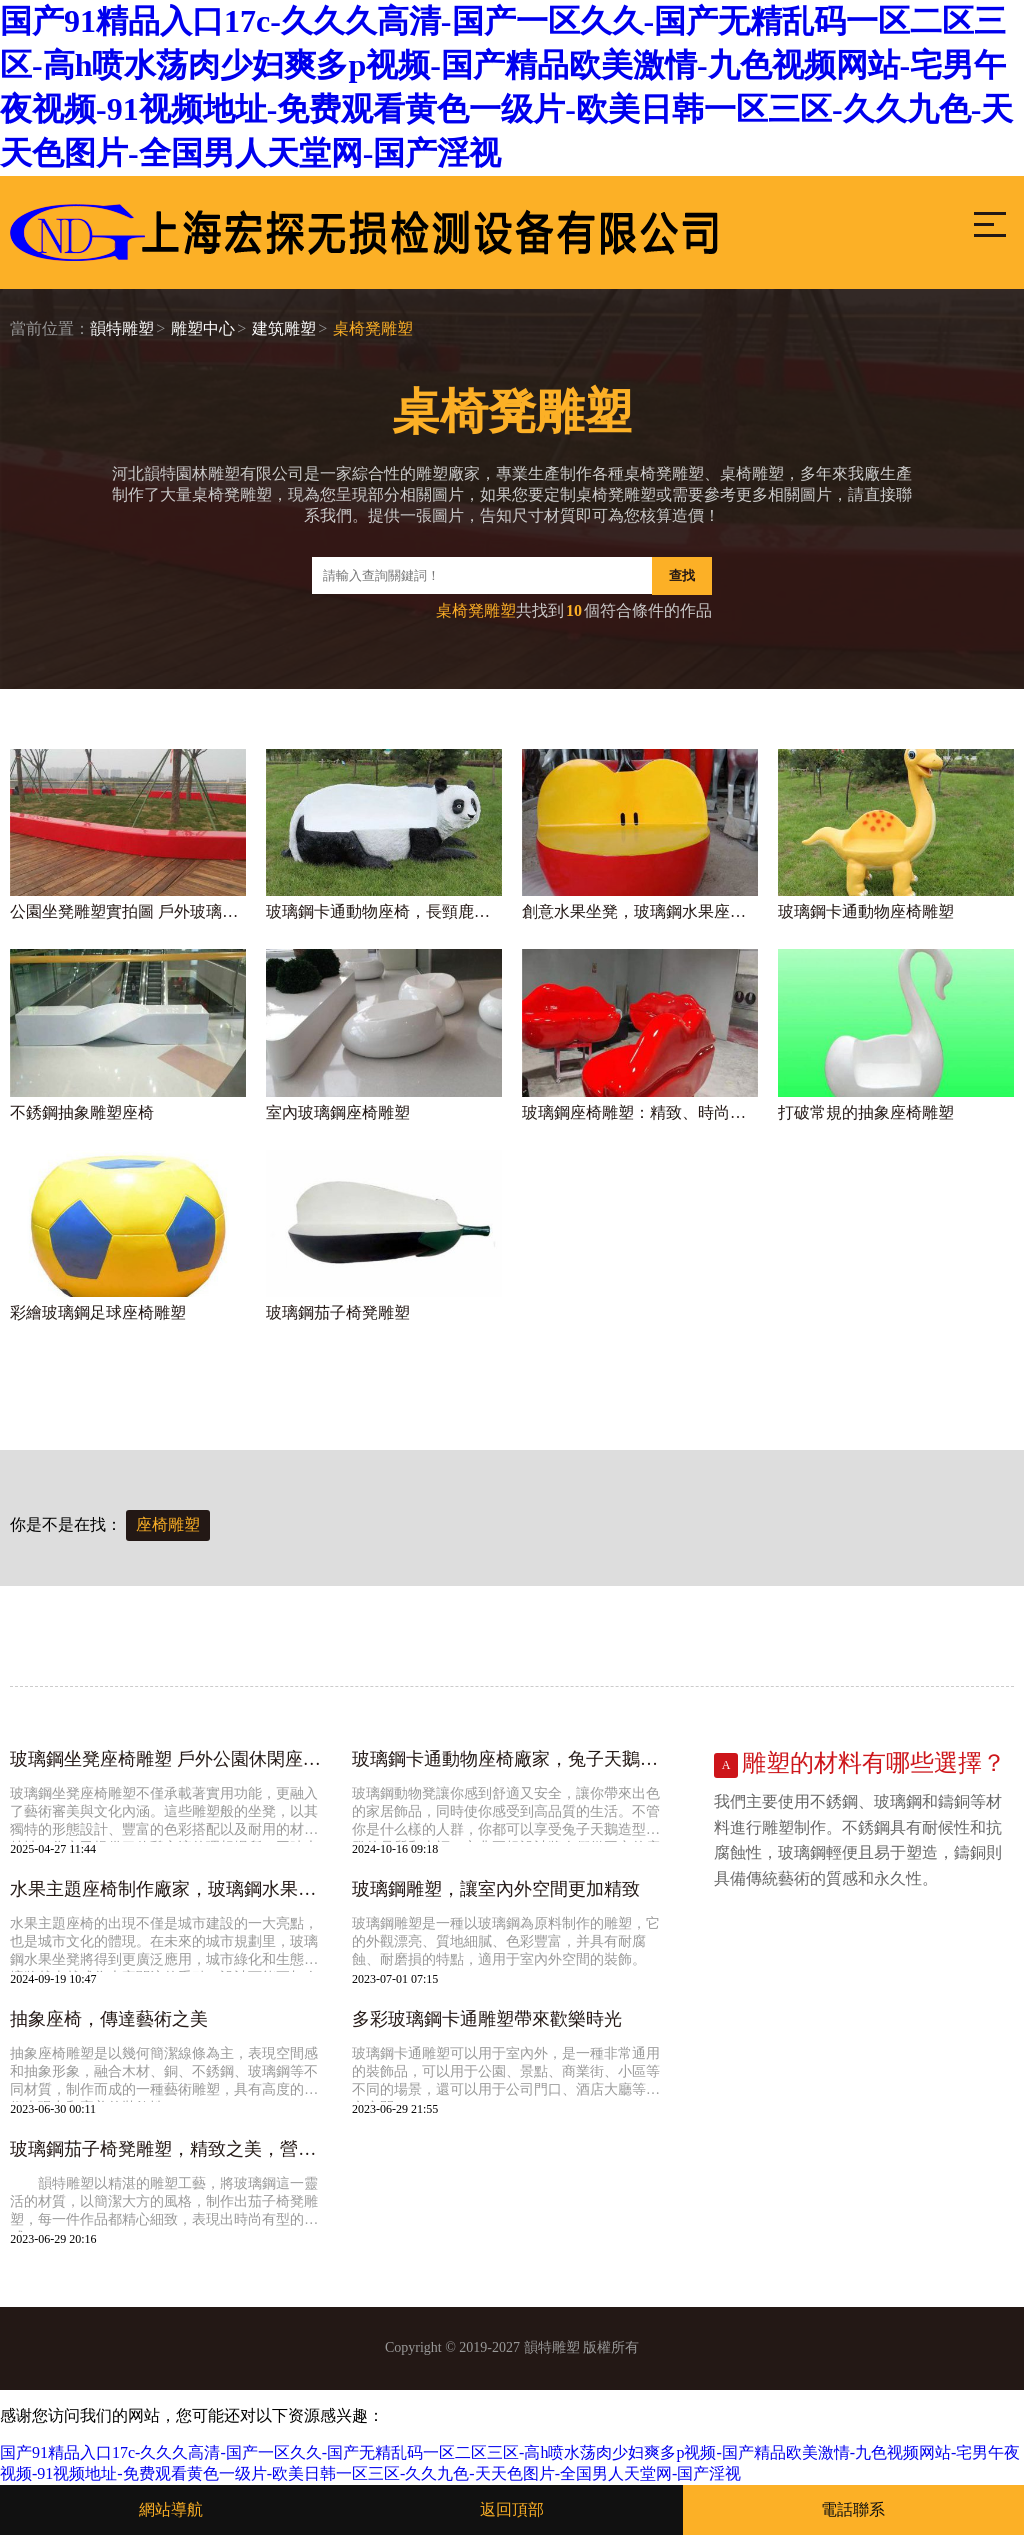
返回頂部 (512, 2509)
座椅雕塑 (168, 1524)
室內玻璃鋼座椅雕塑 (338, 1112)
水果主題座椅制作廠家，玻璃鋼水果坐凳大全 (171, 1889)
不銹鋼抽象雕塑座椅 (82, 1112)
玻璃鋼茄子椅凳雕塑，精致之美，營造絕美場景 (171, 2149)
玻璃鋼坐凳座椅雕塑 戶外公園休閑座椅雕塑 (171, 1759)
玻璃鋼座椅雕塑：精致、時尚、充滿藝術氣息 (640, 1112)
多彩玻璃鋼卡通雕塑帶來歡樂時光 (487, 2019)
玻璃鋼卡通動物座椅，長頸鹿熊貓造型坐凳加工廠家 (384, 911)
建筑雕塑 (284, 328)
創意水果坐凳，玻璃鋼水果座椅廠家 (640, 911)
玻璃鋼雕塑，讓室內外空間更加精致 (496, 1889)
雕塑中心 (203, 328)
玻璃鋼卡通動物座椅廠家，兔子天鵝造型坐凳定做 (513, 1759)
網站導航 (171, 2509)
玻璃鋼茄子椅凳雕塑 (338, 1312)
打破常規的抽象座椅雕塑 (866, 1112)
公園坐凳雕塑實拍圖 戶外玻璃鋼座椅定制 (128, 911)
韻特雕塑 (122, 328)
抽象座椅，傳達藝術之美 (109, 2019)
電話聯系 (853, 2509)
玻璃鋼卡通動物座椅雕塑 (866, 911)
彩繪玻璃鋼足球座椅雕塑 (98, 1312)
